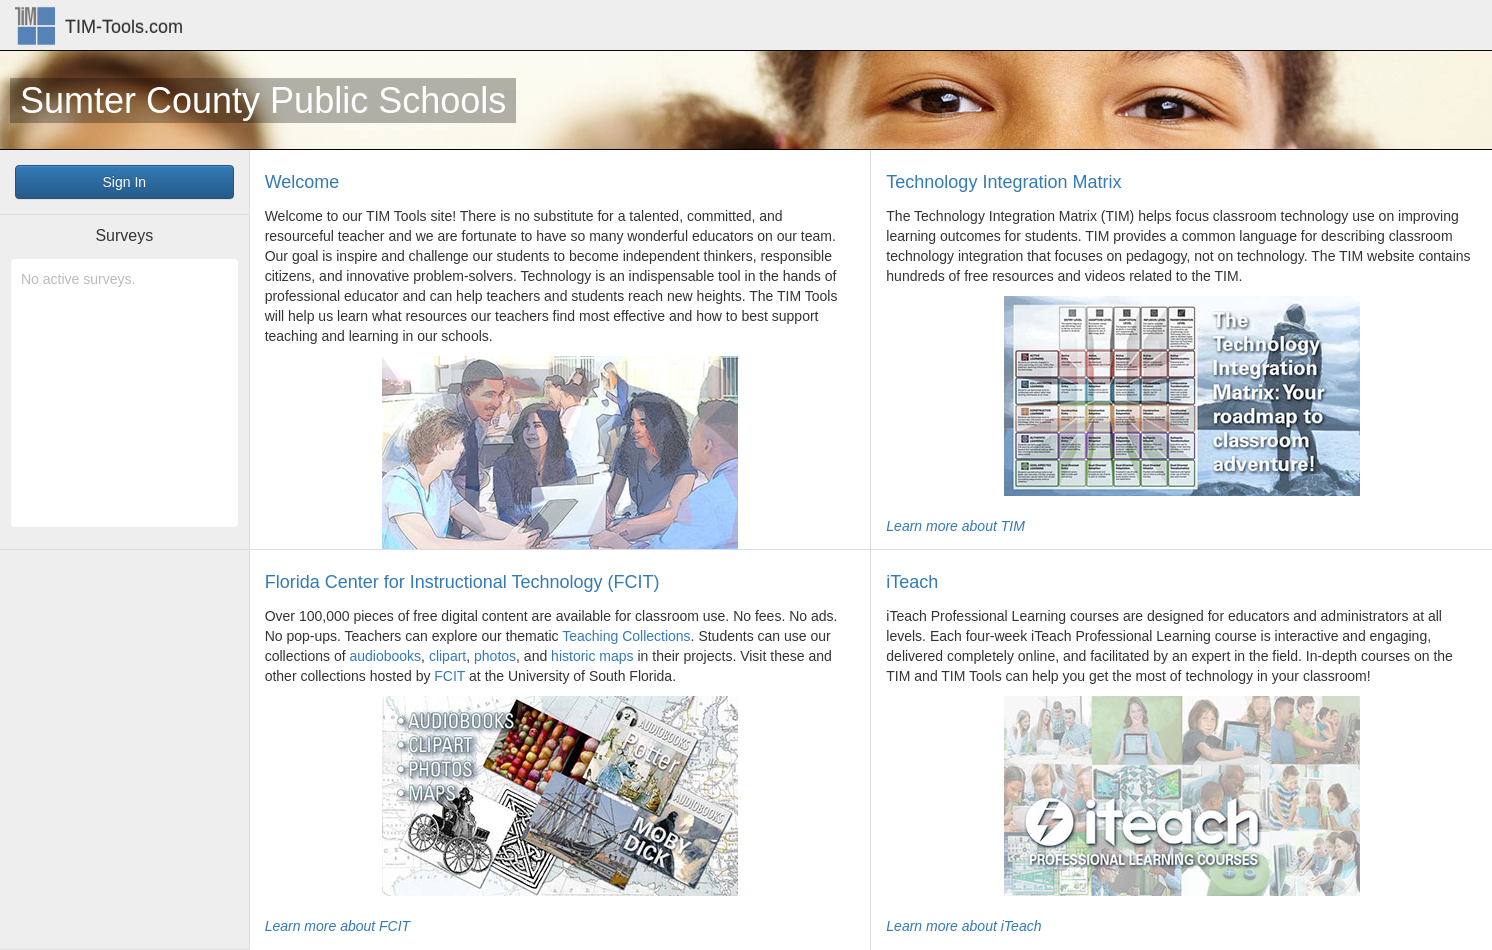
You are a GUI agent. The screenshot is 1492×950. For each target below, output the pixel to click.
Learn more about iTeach (963, 926)
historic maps (592, 656)
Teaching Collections (626, 636)
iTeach (912, 582)
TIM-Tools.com (124, 27)
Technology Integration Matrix (1003, 182)
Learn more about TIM (955, 526)
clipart (447, 656)
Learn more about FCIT (338, 926)
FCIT (449, 676)
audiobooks (385, 656)
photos (495, 656)
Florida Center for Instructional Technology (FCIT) (462, 582)
